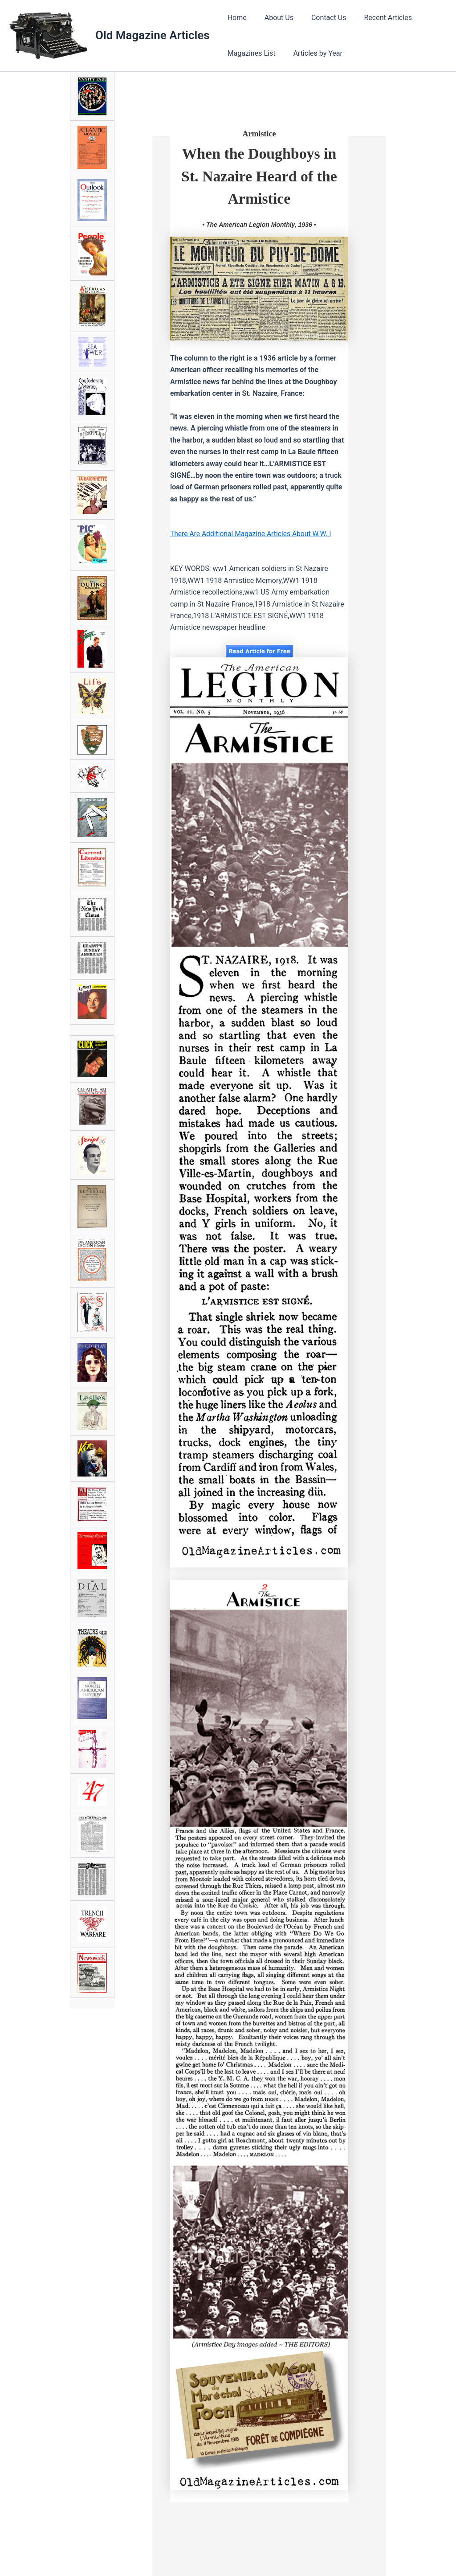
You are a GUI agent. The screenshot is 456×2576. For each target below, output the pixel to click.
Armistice (259, 133)
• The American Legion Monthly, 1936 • (259, 224)
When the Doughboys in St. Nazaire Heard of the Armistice (259, 175)
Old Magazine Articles (152, 35)
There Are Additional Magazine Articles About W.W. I (252, 533)
